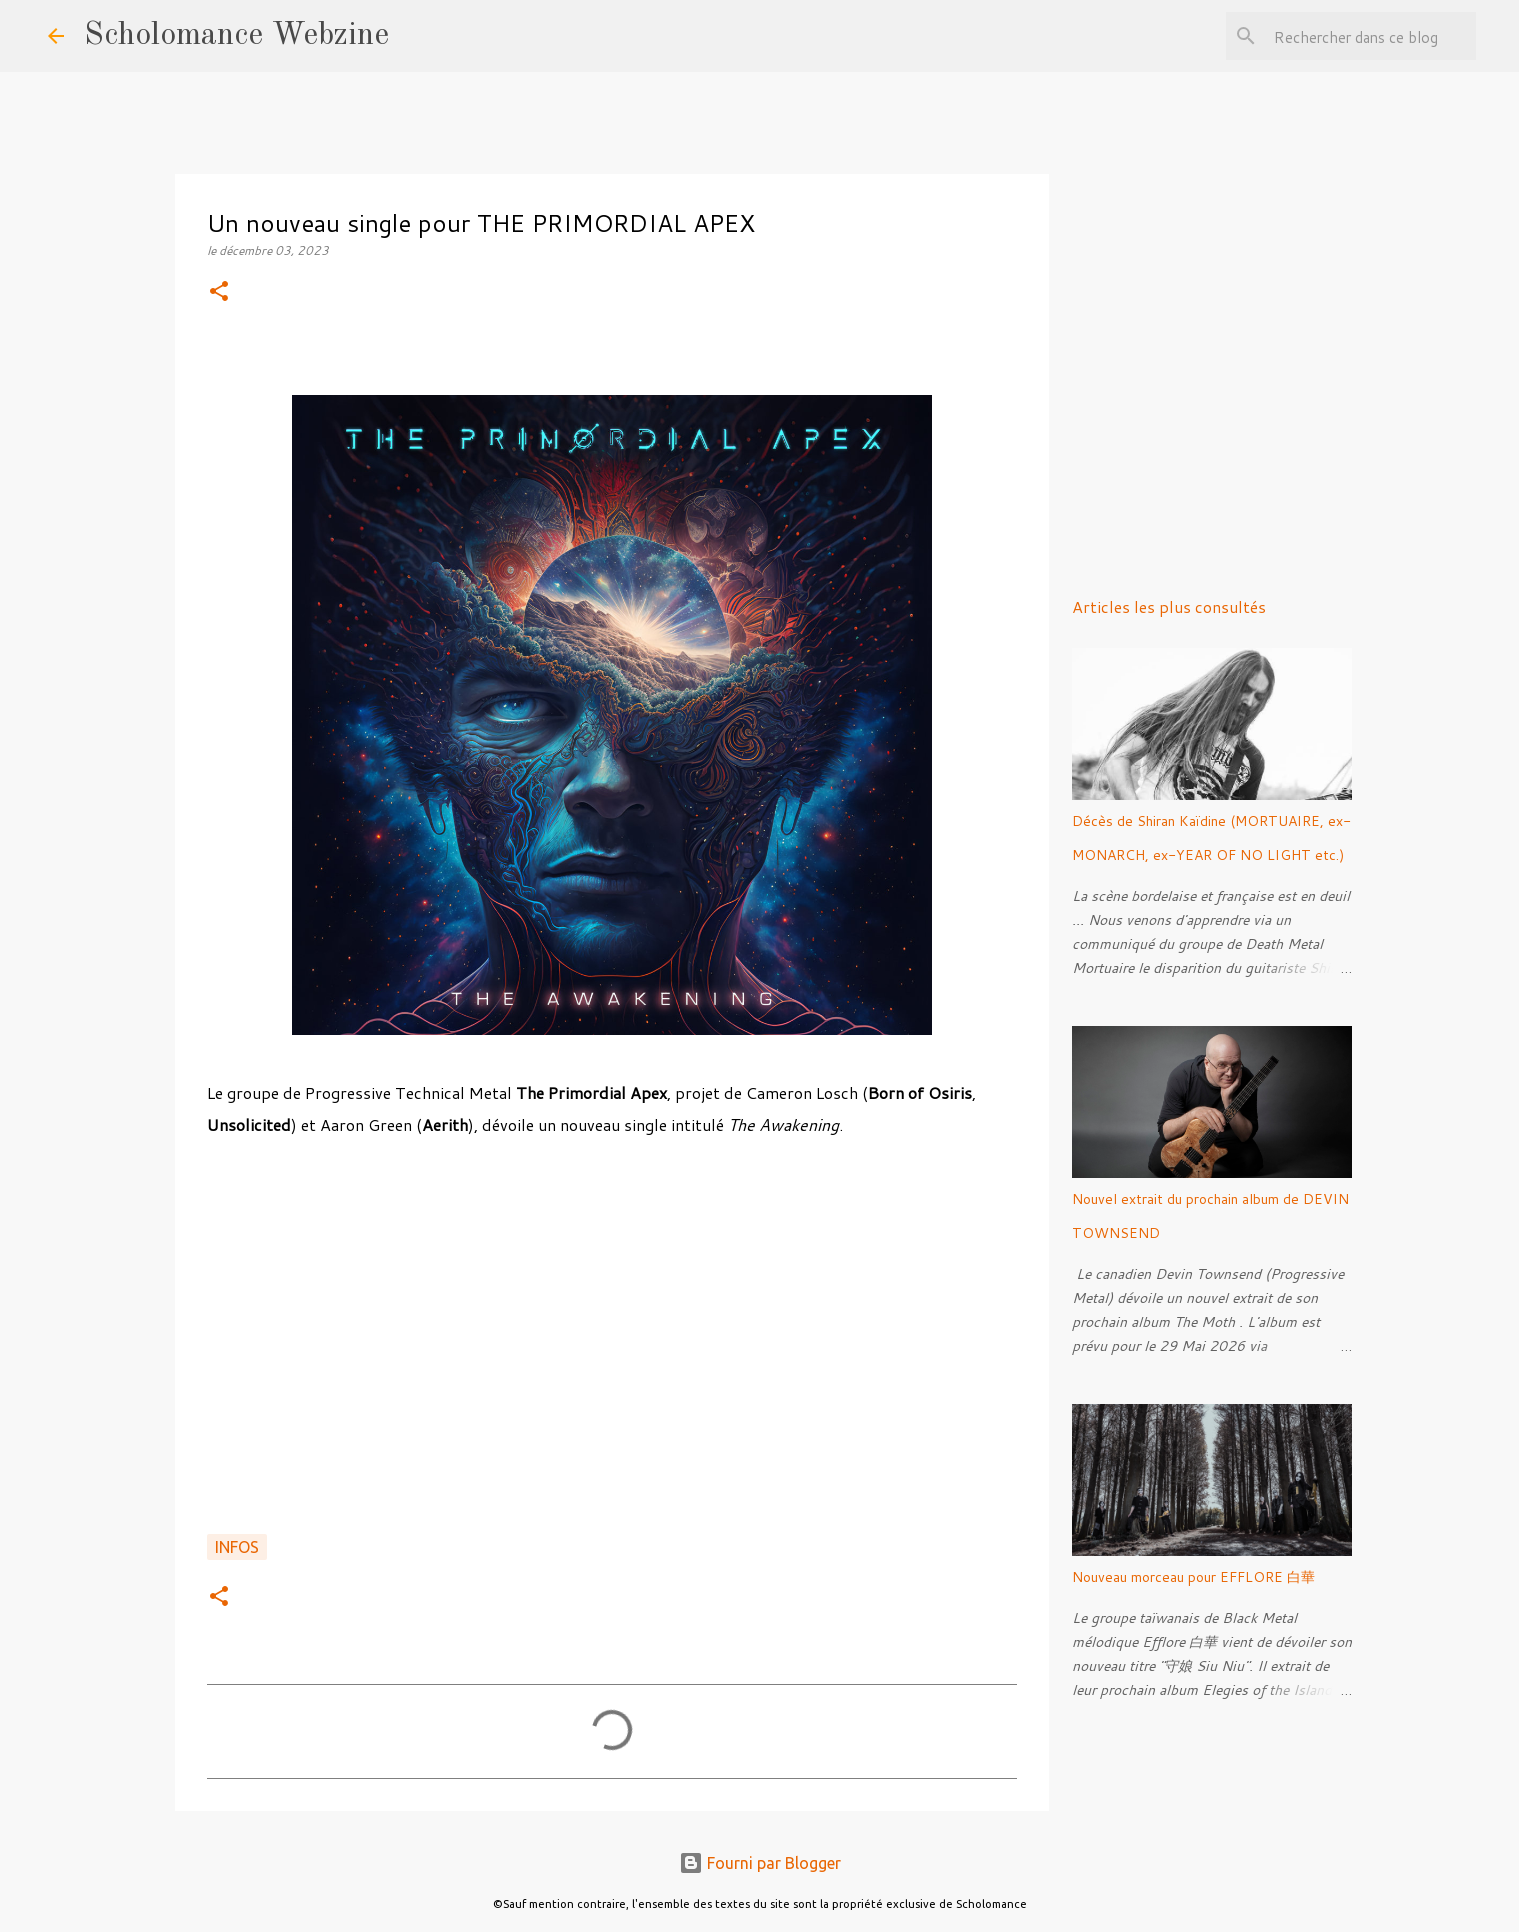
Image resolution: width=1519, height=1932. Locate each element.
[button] (219, 292)
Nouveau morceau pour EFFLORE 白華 (1193, 1577)
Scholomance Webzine (236, 36)
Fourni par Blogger (760, 1863)
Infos (237, 1547)
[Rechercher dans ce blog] (1371, 36)
